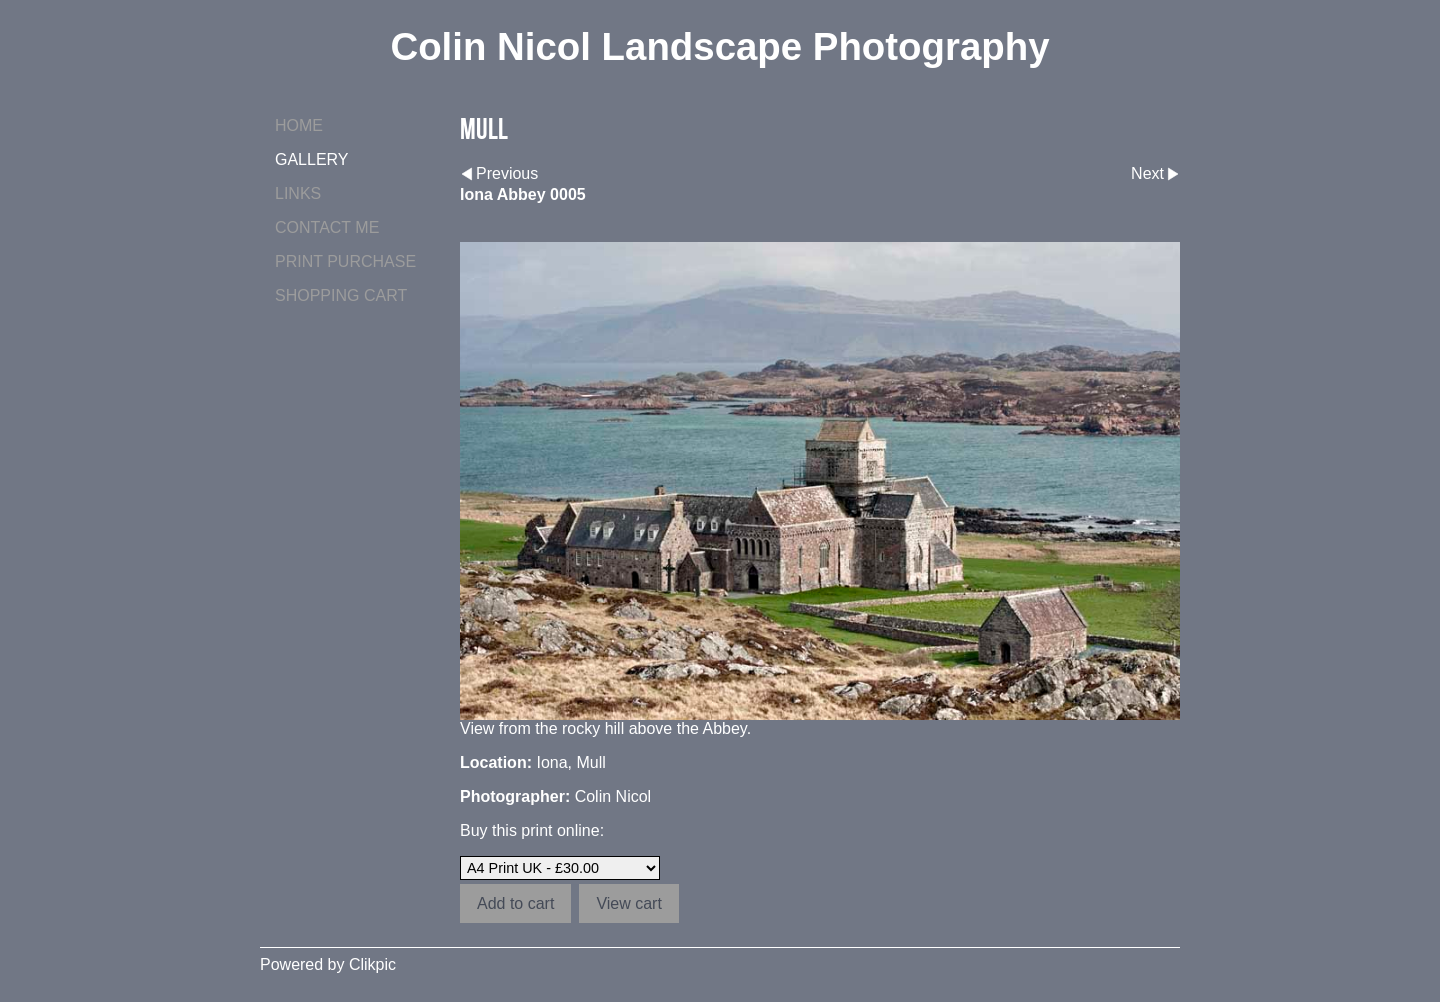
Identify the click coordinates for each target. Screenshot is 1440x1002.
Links (298, 193)
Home (299, 125)
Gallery (312, 159)
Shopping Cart (341, 295)
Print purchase (345, 261)
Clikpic (372, 964)
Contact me (327, 227)
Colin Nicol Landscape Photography (719, 46)
